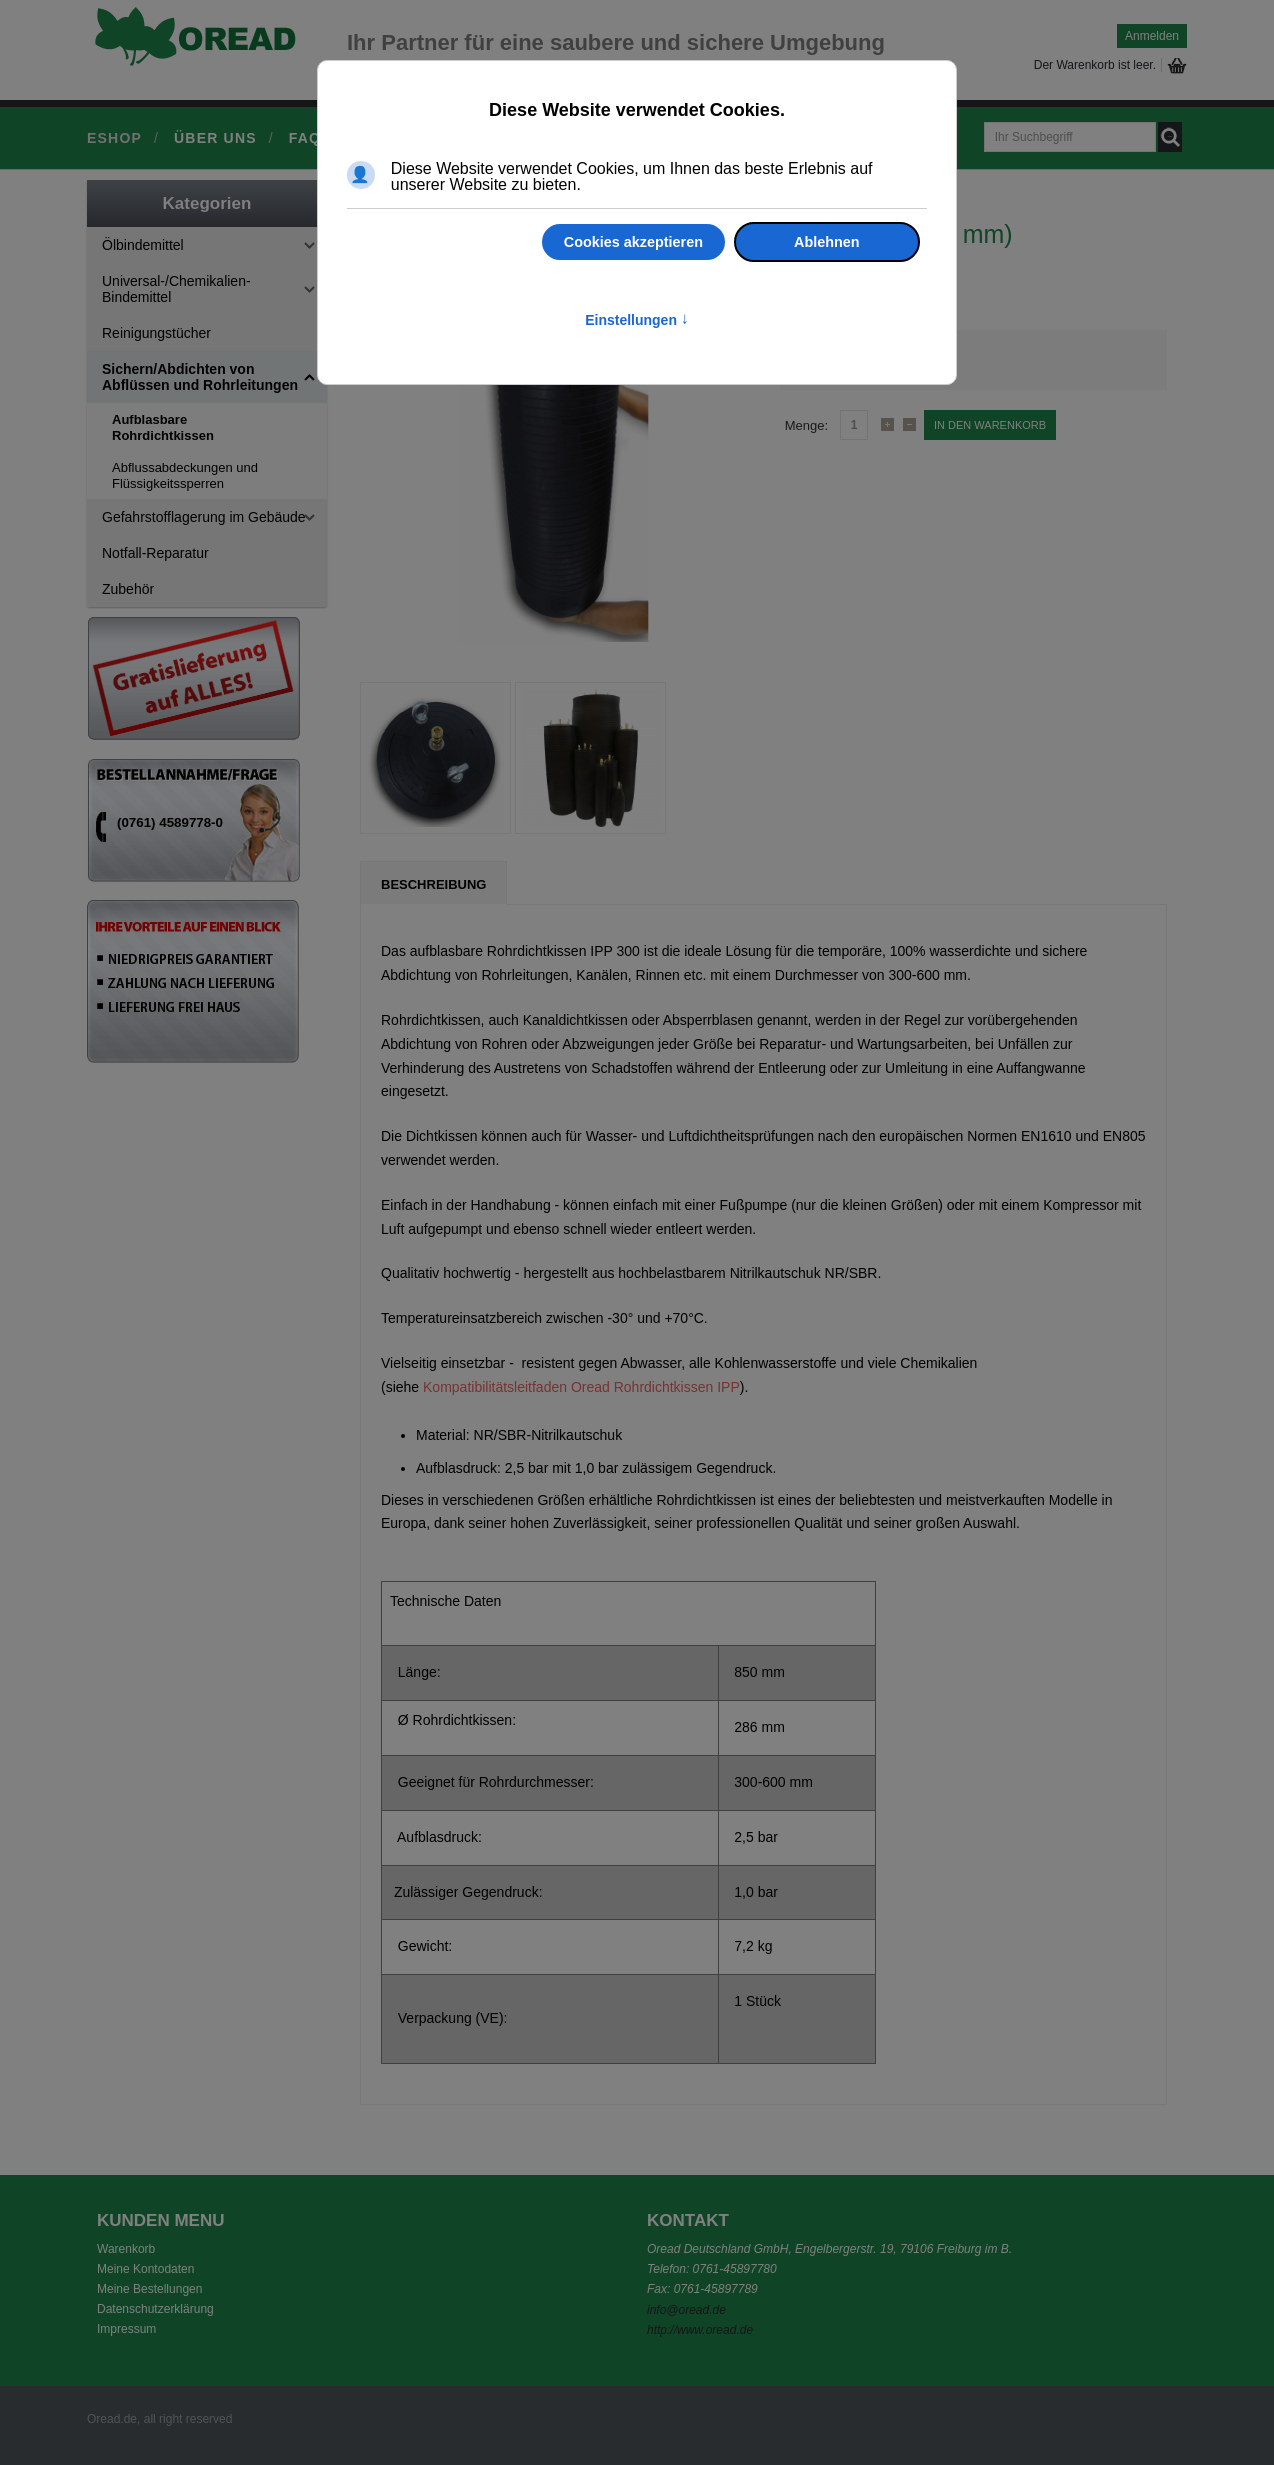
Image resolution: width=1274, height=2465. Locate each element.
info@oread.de (686, 2310)
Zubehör (128, 589)
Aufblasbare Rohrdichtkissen (163, 427)
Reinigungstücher (156, 333)
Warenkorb (126, 2249)
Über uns (215, 138)
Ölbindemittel (143, 245)
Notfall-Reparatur (155, 553)
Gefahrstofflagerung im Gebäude (204, 517)
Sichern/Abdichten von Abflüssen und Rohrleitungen (200, 377)
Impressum (126, 2329)
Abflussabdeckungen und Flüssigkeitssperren (185, 475)
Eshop (114, 138)
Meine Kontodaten (145, 2269)
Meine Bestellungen (149, 2289)
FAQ (305, 138)
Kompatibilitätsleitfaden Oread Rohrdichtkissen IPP (581, 1387)
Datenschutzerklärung (155, 2309)
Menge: (806, 425)
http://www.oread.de (700, 2330)
